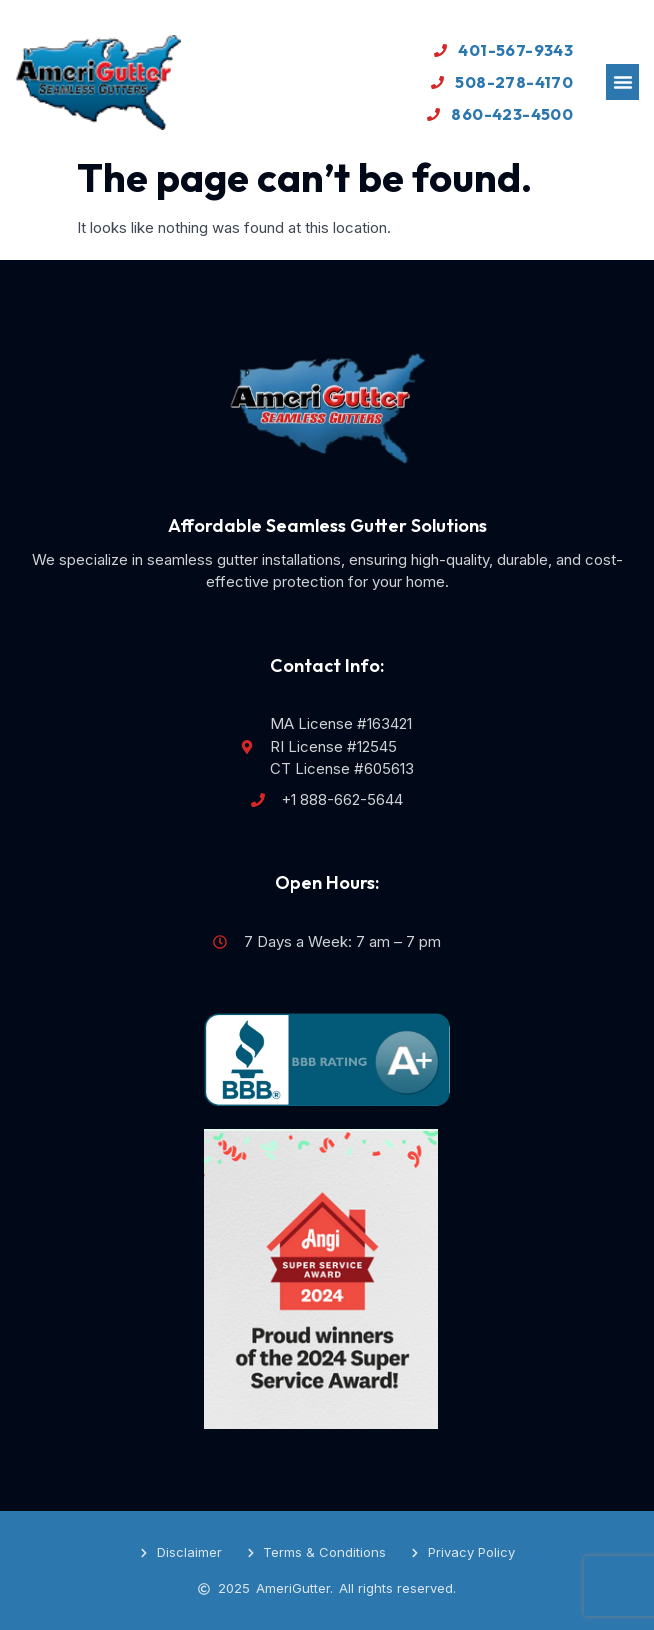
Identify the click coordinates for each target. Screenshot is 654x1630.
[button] (623, 82)
